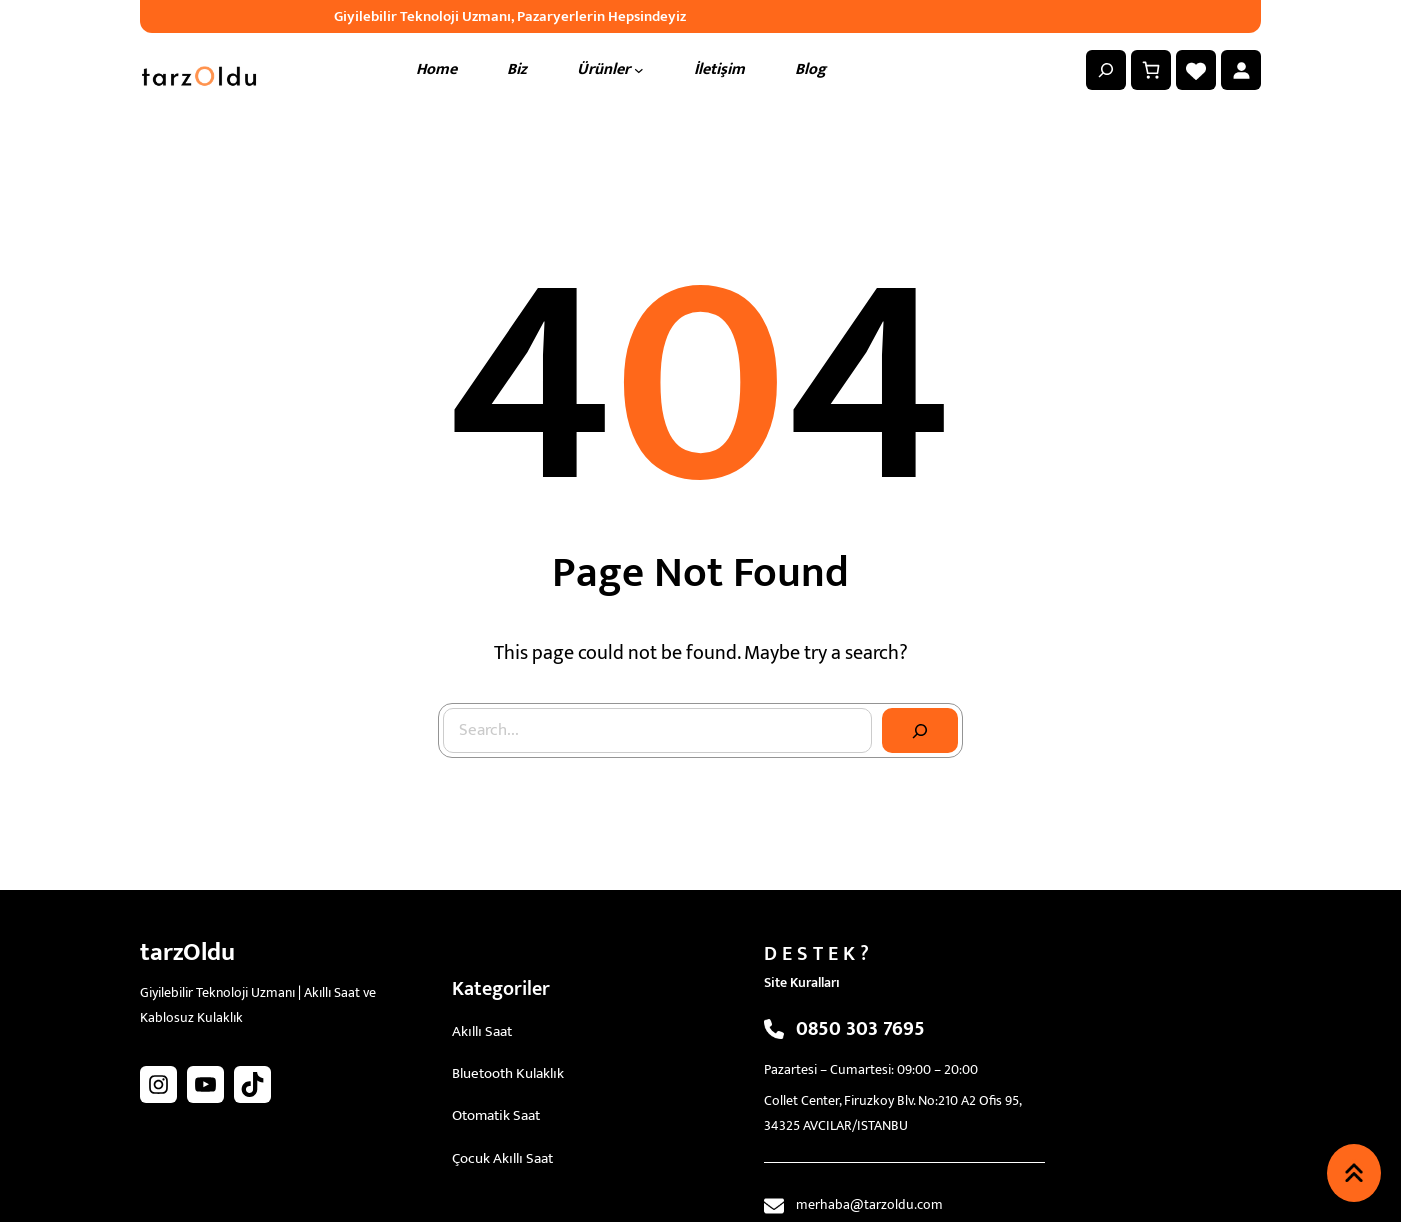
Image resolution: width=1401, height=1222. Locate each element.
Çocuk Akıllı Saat (502, 1158)
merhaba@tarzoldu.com (869, 1204)
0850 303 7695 (860, 1029)
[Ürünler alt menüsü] (639, 70)
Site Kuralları (802, 982)
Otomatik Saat (496, 1115)
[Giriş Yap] (1241, 70)
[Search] (920, 731)
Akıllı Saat (482, 1031)
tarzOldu (187, 952)
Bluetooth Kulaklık (508, 1073)
